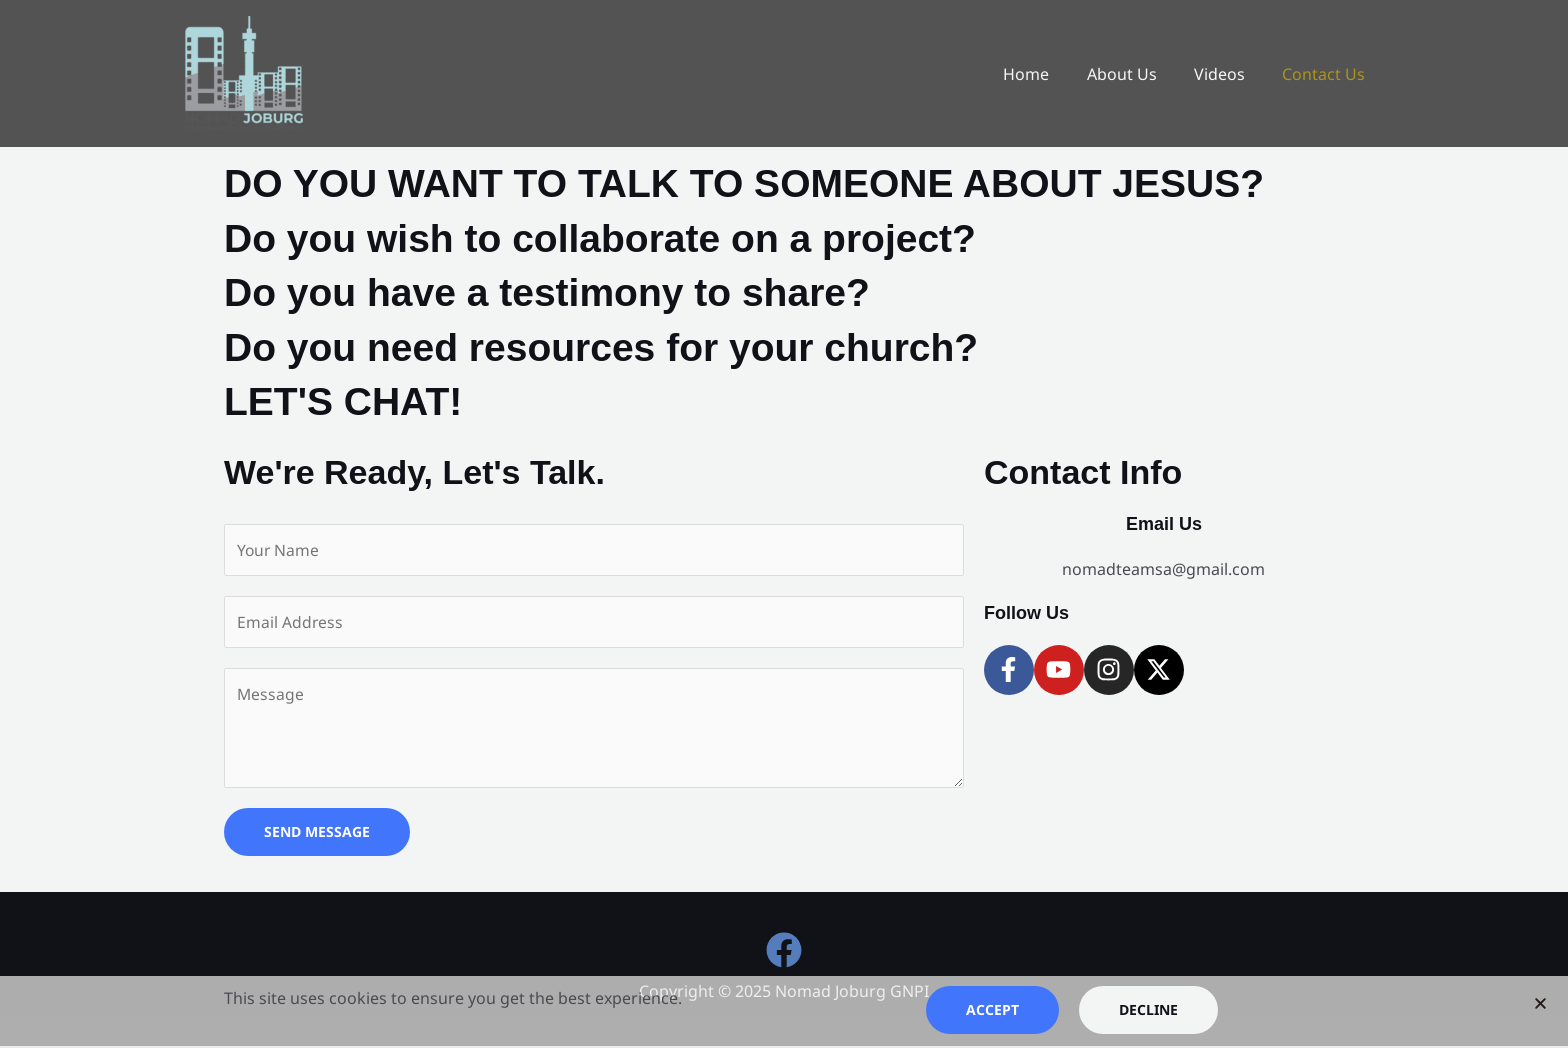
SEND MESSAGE (317, 834)
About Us (1135, 74)
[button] (1540, 1003)
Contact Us (1326, 74)
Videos (1227, 74)
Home (1045, 74)
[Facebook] (784, 953)
